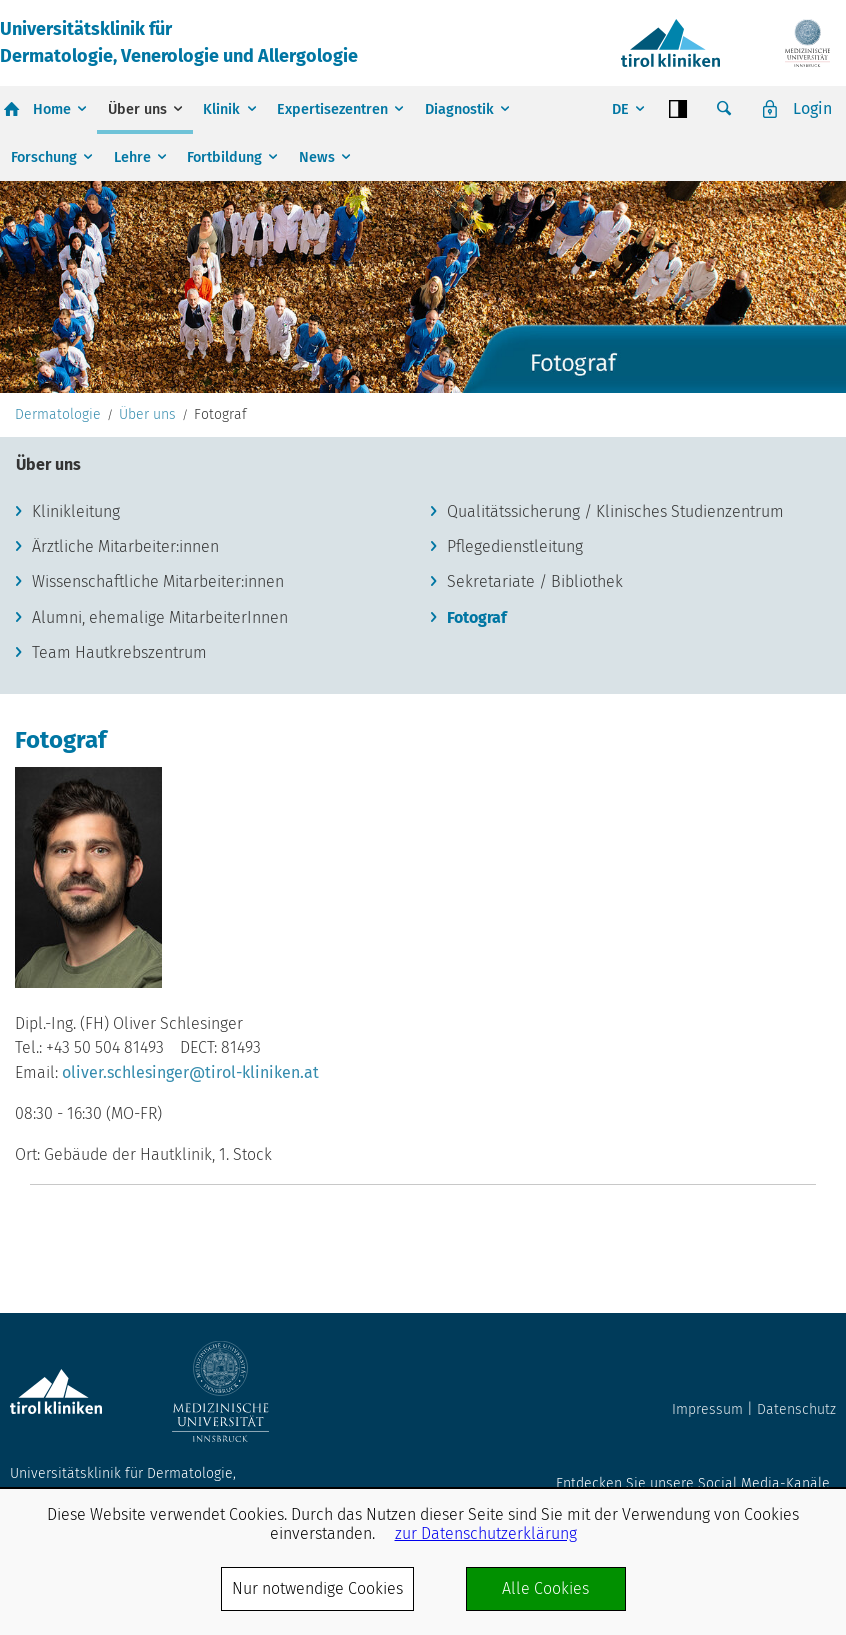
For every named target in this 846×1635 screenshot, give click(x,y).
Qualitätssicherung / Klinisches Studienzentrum (615, 511)
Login (812, 108)
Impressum (707, 1409)
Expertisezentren (332, 109)
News (317, 157)
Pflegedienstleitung (515, 546)
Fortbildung (224, 157)
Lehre (132, 157)
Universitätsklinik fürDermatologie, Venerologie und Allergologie (179, 42)
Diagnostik (459, 109)
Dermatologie (58, 415)
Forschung (44, 157)
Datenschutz (796, 1409)
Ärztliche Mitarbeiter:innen (125, 546)
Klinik (221, 109)
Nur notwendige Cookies (317, 1588)
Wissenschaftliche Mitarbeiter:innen (158, 581)
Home (52, 109)
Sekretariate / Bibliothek (535, 581)
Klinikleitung (76, 511)
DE (620, 109)
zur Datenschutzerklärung (486, 1533)
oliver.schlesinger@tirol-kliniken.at (190, 1072)
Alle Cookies (545, 1588)
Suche (724, 109)
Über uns (137, 109)
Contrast (678, 109)
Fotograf (477, 617)
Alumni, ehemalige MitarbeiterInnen (160, 617)
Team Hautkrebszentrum (119, 652)
